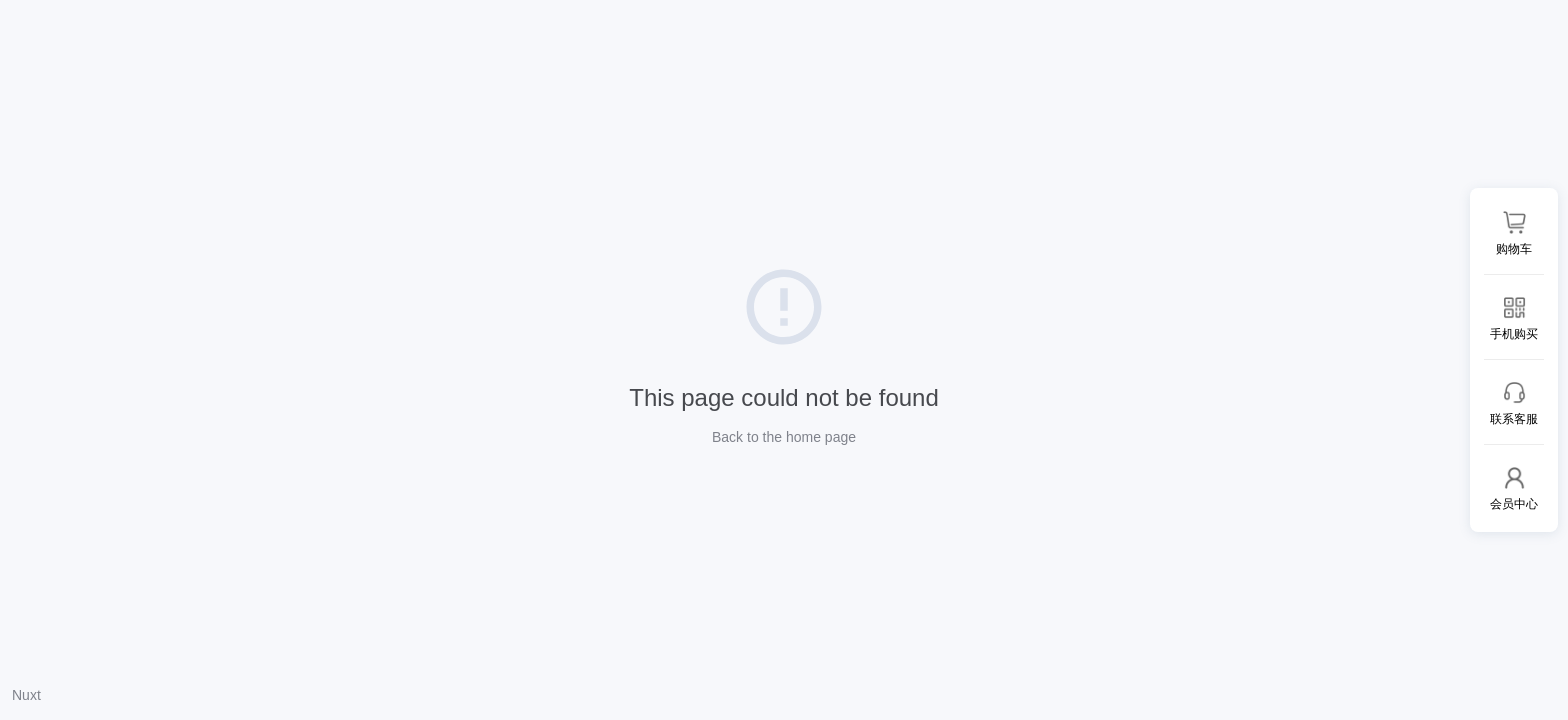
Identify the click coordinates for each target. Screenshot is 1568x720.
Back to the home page (784, 437)
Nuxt (26, 695)
